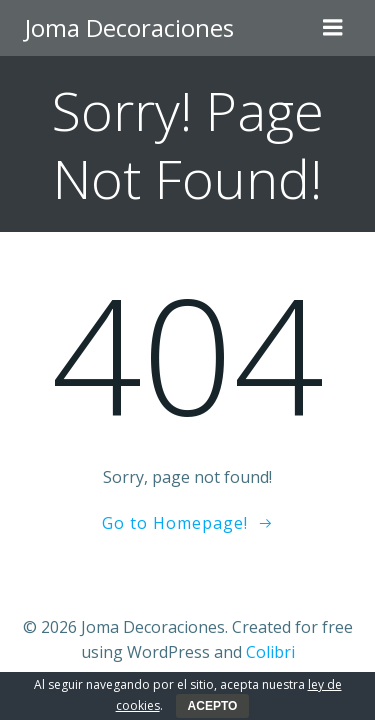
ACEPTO (213, 706)
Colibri (270, 652)
